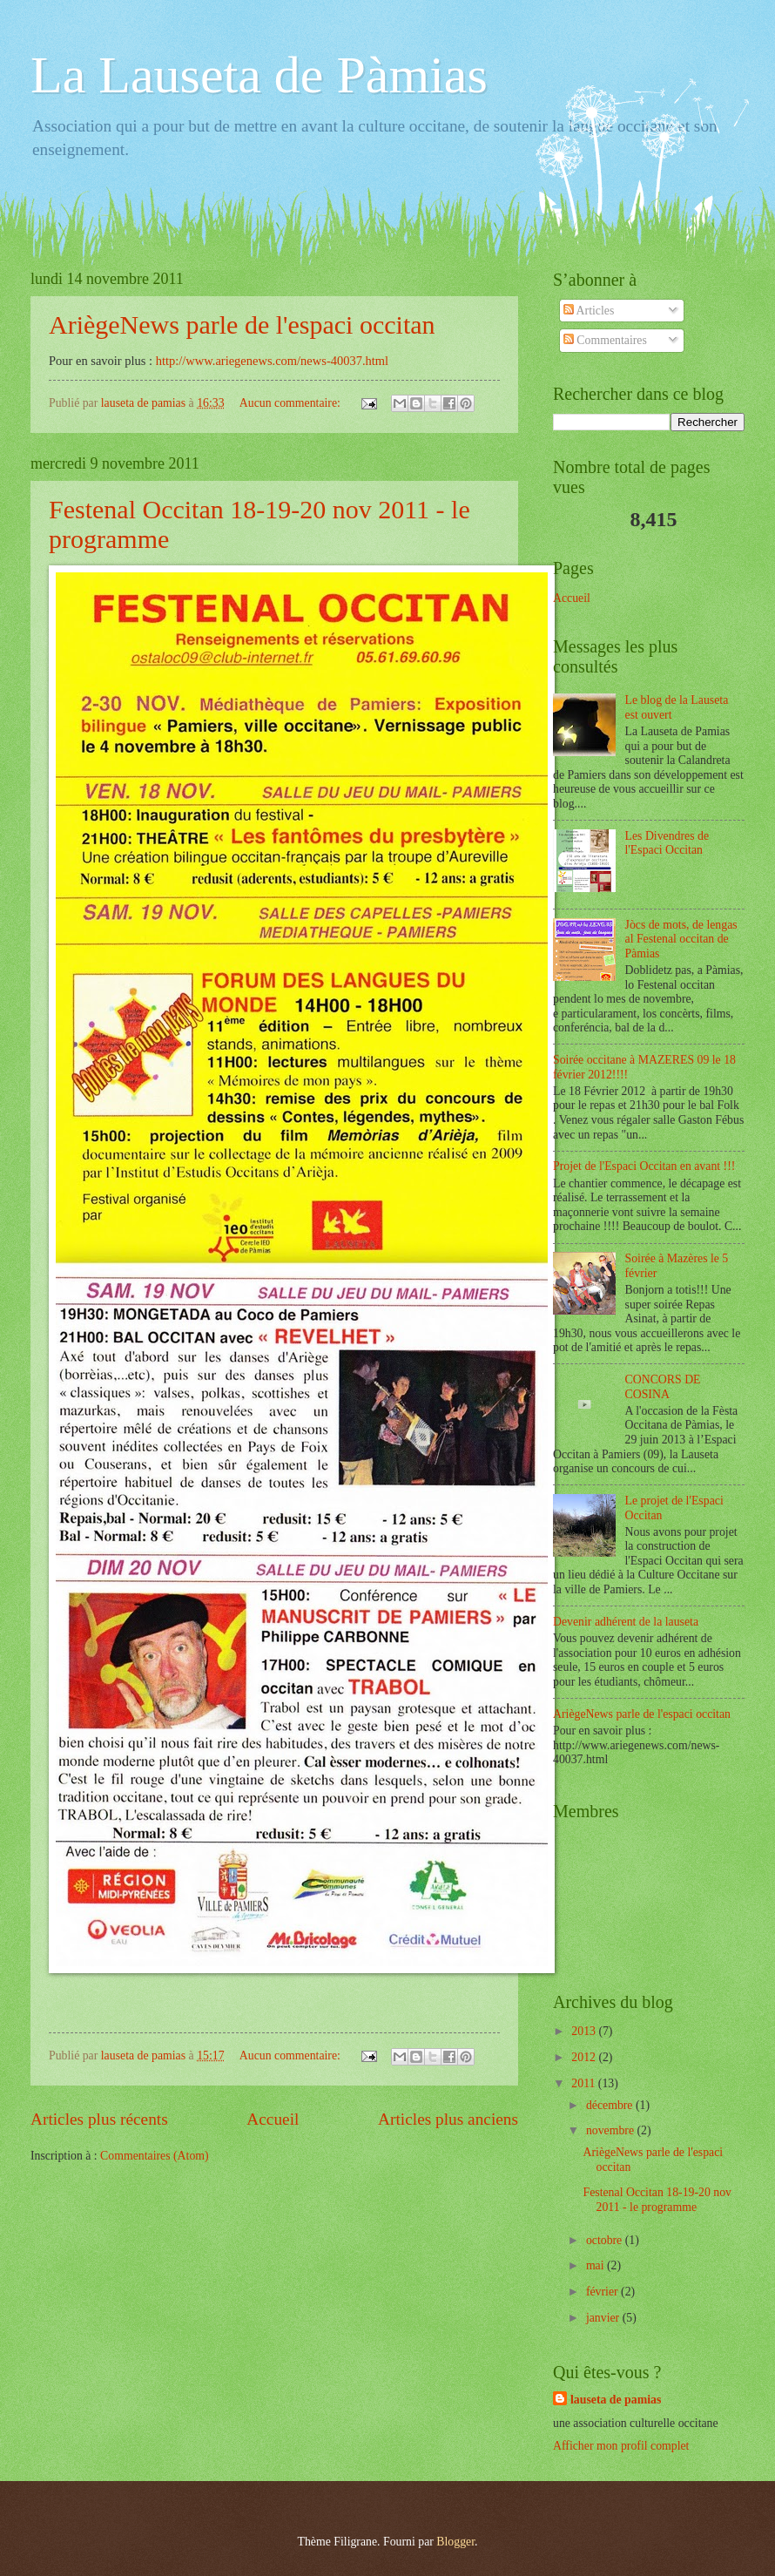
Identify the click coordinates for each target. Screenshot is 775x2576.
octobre (605, 2240)
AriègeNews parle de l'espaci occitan (242, 324)
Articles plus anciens (448, 2119)
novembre (611, 2130)
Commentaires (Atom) (154, 2155)
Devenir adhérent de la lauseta (625, 1621)
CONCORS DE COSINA (663, 1387)
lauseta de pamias (615, 2399)
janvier (604, 2317)
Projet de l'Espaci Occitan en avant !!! (644, 1166)
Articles (588, 310)
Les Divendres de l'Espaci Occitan (667, 843)
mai (596, 2265)
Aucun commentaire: (291, 402)
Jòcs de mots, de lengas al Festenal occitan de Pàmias (681, 939)
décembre (611, 2105)
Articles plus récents (99, 2119)
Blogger (455, 2541)
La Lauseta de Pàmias (259, 75)
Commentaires (605, 340)
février (603, 2291)
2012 (584, 2057)
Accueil (272, 2119)
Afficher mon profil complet (621, 2445)
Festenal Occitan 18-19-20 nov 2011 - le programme (657, 2200)
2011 (584, 2083)
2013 (584, 2031)
